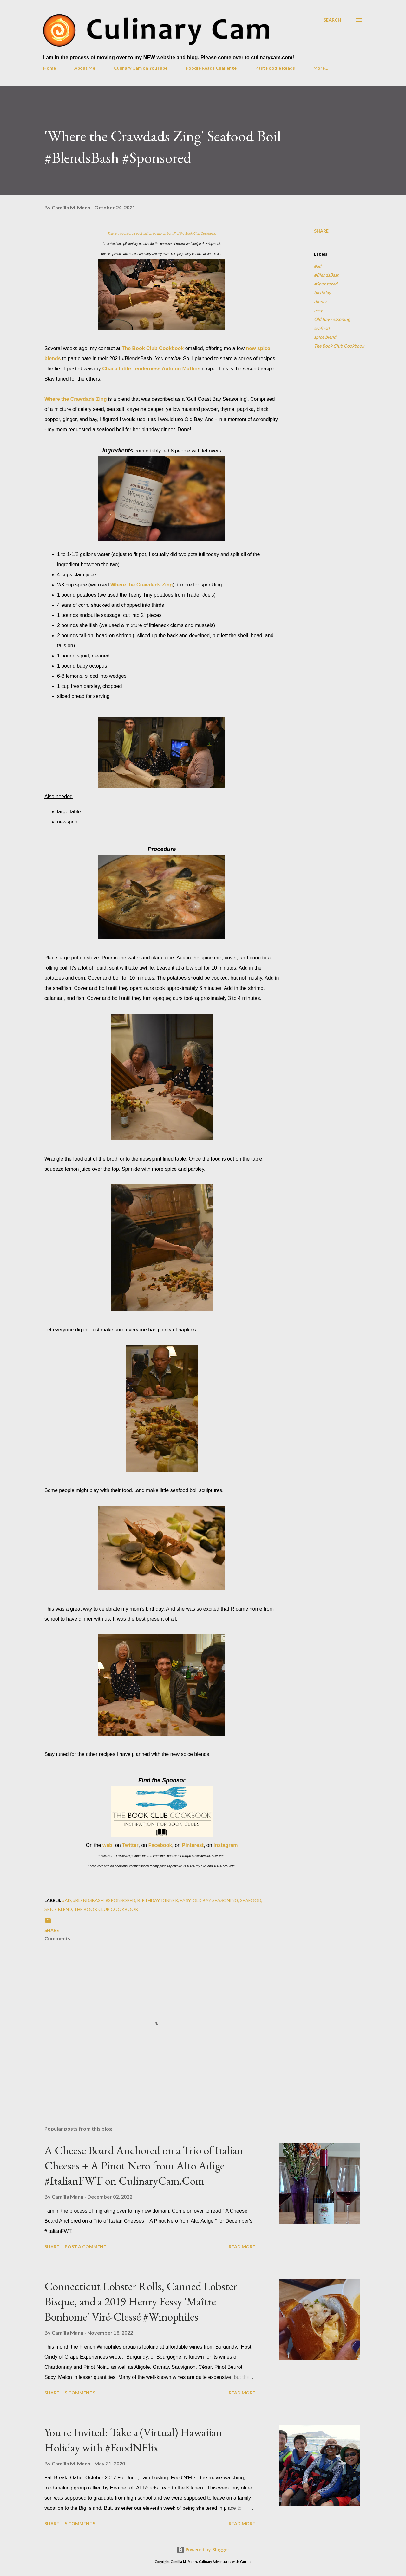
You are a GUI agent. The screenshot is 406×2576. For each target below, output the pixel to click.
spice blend (325, 337)
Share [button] (321, 231)
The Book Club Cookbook (153, 348)
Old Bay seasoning (332, 319)
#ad (317, 266)
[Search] (332, 20)
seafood (322, 328)
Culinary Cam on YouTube (140, 68)
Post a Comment (86, 2246)
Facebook (160, 1845)
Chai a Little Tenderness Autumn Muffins (151, 368)
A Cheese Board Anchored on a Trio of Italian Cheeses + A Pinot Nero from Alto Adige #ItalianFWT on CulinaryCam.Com (143, 2165)
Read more (242, 2246)
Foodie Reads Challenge (211, 68)
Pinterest (192, 1845)
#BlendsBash (326, 275)
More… (320, 68)
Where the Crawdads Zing (75, 399)
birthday (322, 292)
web (107, 1845)
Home (49, 68)
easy (318, 310)
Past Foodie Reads (275, 68)
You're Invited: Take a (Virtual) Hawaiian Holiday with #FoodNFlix (133, 2440)
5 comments (80, 2392)
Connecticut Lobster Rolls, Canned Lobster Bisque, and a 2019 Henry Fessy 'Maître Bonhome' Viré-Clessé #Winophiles (140, 2301)
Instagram (225, 1845)
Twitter (130, 1845)
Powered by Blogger (203, 2550)
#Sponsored (325, 283)
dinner (320, 301)
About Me (84, 68)
